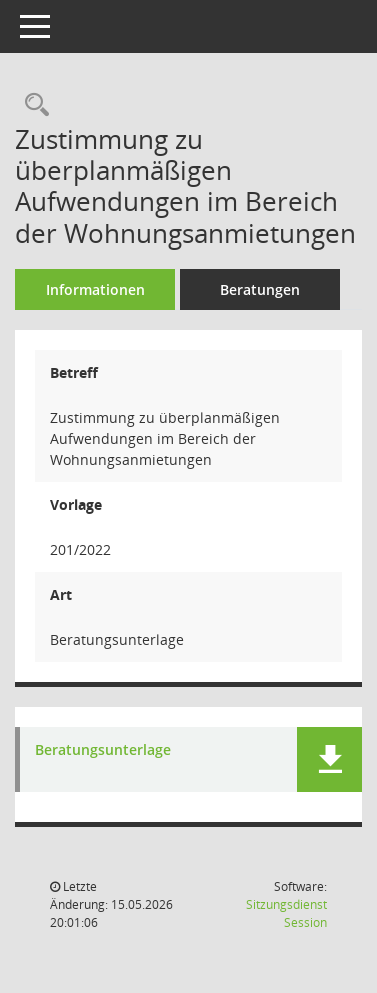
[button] (329, 759)
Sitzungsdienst (286, 913)
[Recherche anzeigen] (32, 105)
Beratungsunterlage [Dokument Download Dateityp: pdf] (103, 750)
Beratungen (260, 289)
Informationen (95, 289)
